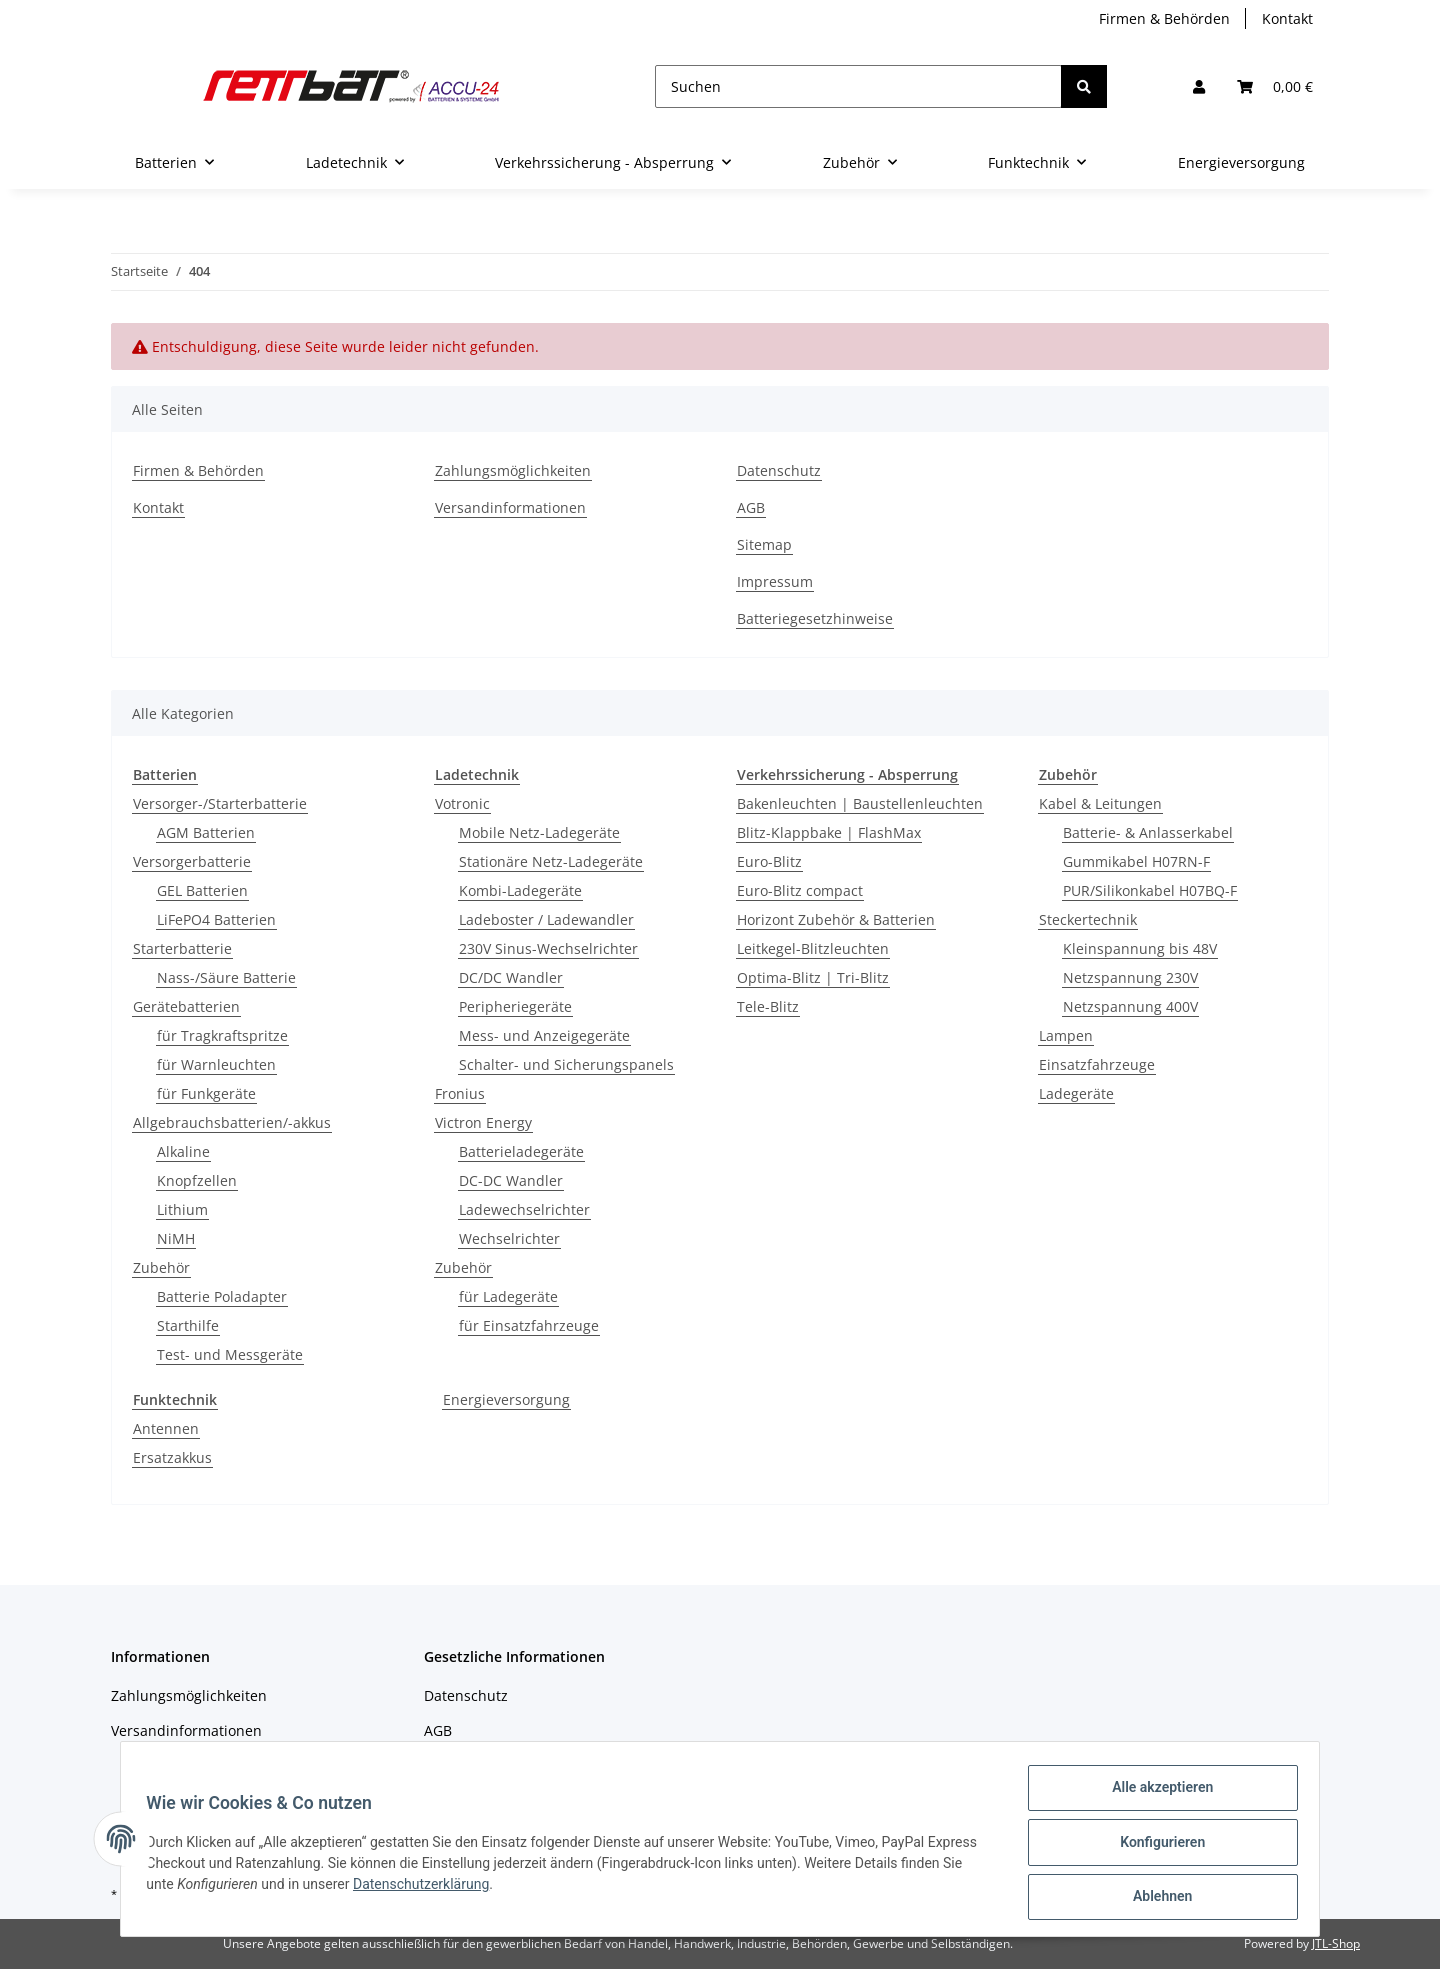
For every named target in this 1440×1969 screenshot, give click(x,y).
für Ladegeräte (508, 1296)
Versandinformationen (510, 507)
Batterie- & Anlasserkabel (1148, 832)
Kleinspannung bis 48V (1140, 948)
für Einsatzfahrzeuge (529, 1325)
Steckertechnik (1088, 919)
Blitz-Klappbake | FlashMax (829, 832)
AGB (751, 507)
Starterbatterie (182, 948)
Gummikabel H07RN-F (1136, 861)
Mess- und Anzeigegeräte (544, 1035)
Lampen (1066, 1035)
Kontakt (1287, 18)
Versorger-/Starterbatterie (220, 803)
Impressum (775, 581)
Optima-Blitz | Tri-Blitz (813, 977)
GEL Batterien (202, 890)
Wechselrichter (509, 1238)
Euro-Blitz (769, 861)
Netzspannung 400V (1130, 1006)
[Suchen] (858, 86)
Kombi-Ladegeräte (520, 890)
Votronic (462, 803)
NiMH (176, 1238)
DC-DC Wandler (511, 1180)
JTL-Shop (1336, 1943)
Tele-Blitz (768, 1006)
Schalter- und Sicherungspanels (566, 1064)
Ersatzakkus (172, 1457)
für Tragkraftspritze (222, 1035)
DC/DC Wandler (511, 977)
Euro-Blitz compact (800, 890)
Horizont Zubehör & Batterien (836, 919)
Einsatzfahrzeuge (1097, 1064)
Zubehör (161, 1267)
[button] (1199, 86)
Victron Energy (483, 1122)
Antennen (166, 1428)
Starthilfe (188, 1325)
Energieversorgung (506, 1399)
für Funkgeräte (206, 1093)
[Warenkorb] (1275, 86)
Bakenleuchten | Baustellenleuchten (860, 803)
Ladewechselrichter (524, 1209)
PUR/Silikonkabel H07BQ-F (1150, 890)
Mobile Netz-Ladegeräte (539, 832)
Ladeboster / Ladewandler (546, 919)
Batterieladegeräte (521, 1151)
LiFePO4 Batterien (216, 919)
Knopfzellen (197, 1180)
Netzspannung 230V (1130, 977)
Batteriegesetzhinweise (815, 618)
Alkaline (183, 1151)
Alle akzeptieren (1155, 1794)
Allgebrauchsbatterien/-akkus (232, 1122)
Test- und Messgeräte (230, 1354)
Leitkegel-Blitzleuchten (813, 948)
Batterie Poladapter (222, 1296)
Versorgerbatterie (192, 861)
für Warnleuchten (216, 1064)
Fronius (460, 1093)
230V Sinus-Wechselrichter (548, 948)
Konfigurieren (1155, 1846)
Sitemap (764, 544)
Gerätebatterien (186, 1006)
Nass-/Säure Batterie (226, 977)
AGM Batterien (206, 832)
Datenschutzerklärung (428, 1888)
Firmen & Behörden (1164, 18)
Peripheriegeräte (515, 1006)
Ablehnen (1155, 1898)
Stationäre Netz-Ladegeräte (551, 861)
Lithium (182, 1209)
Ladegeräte (1076, 1093)
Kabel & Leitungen (1100, 803)
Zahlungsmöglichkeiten (513, 470)
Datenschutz (779, 470)
